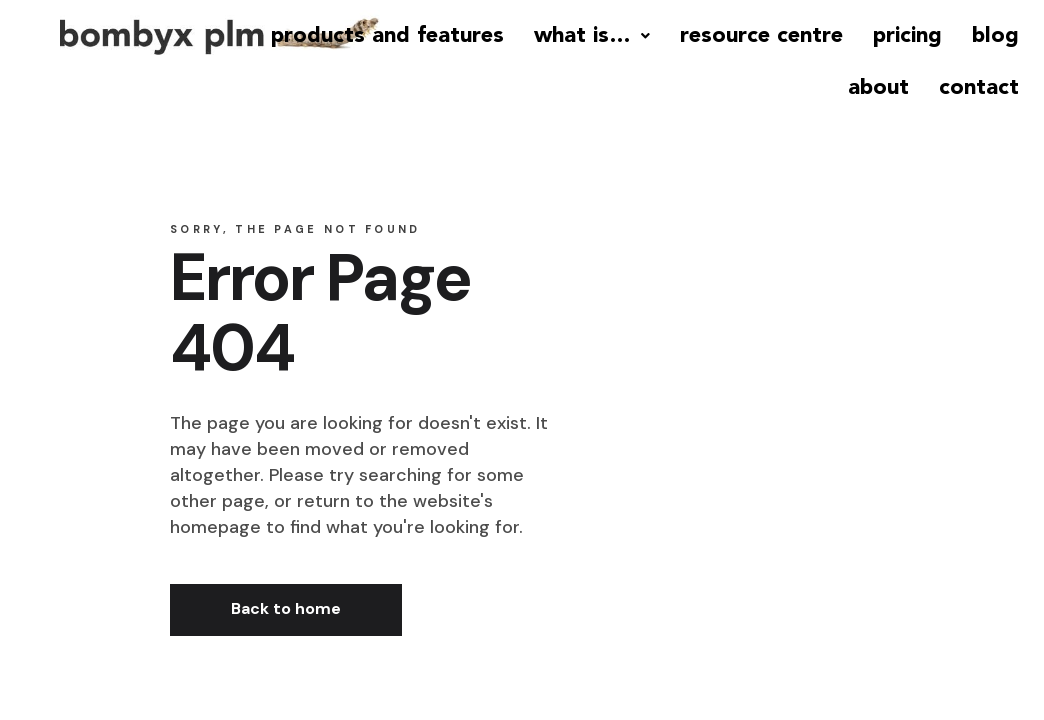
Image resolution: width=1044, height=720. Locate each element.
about (878, 88)
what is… (592, 36)
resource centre (761, 36)
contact (979, 88)
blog (995, 36)
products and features (387, 36)
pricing (907, 36)
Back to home (286, 608)
